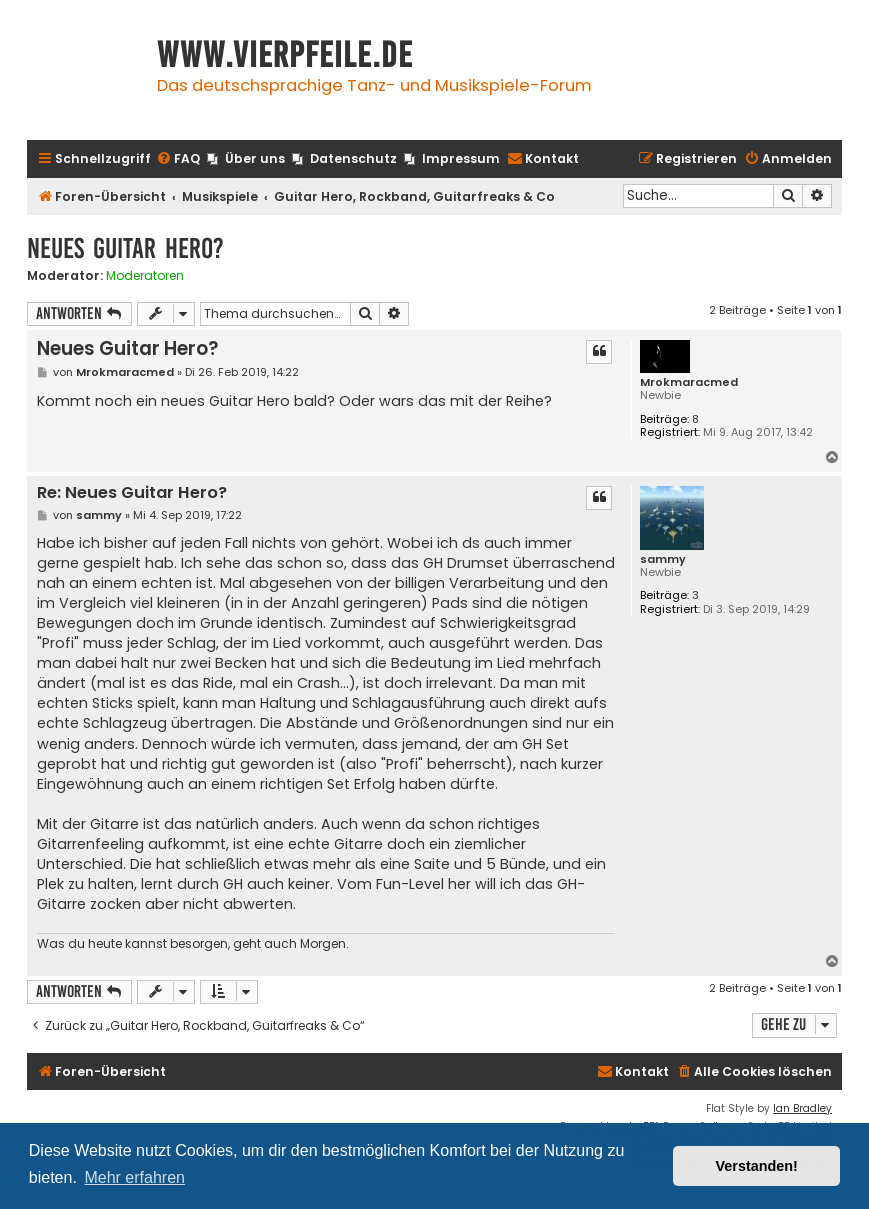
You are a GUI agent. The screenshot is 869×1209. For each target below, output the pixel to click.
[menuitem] (178, 159)
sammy (663, 559)
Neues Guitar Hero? (125, 248)
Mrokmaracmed (689, 382)
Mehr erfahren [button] (134, 1177)
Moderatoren (145, 276)
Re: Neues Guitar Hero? (132, 493)
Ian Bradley (802, 1108)
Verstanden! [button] (757, 1166)
